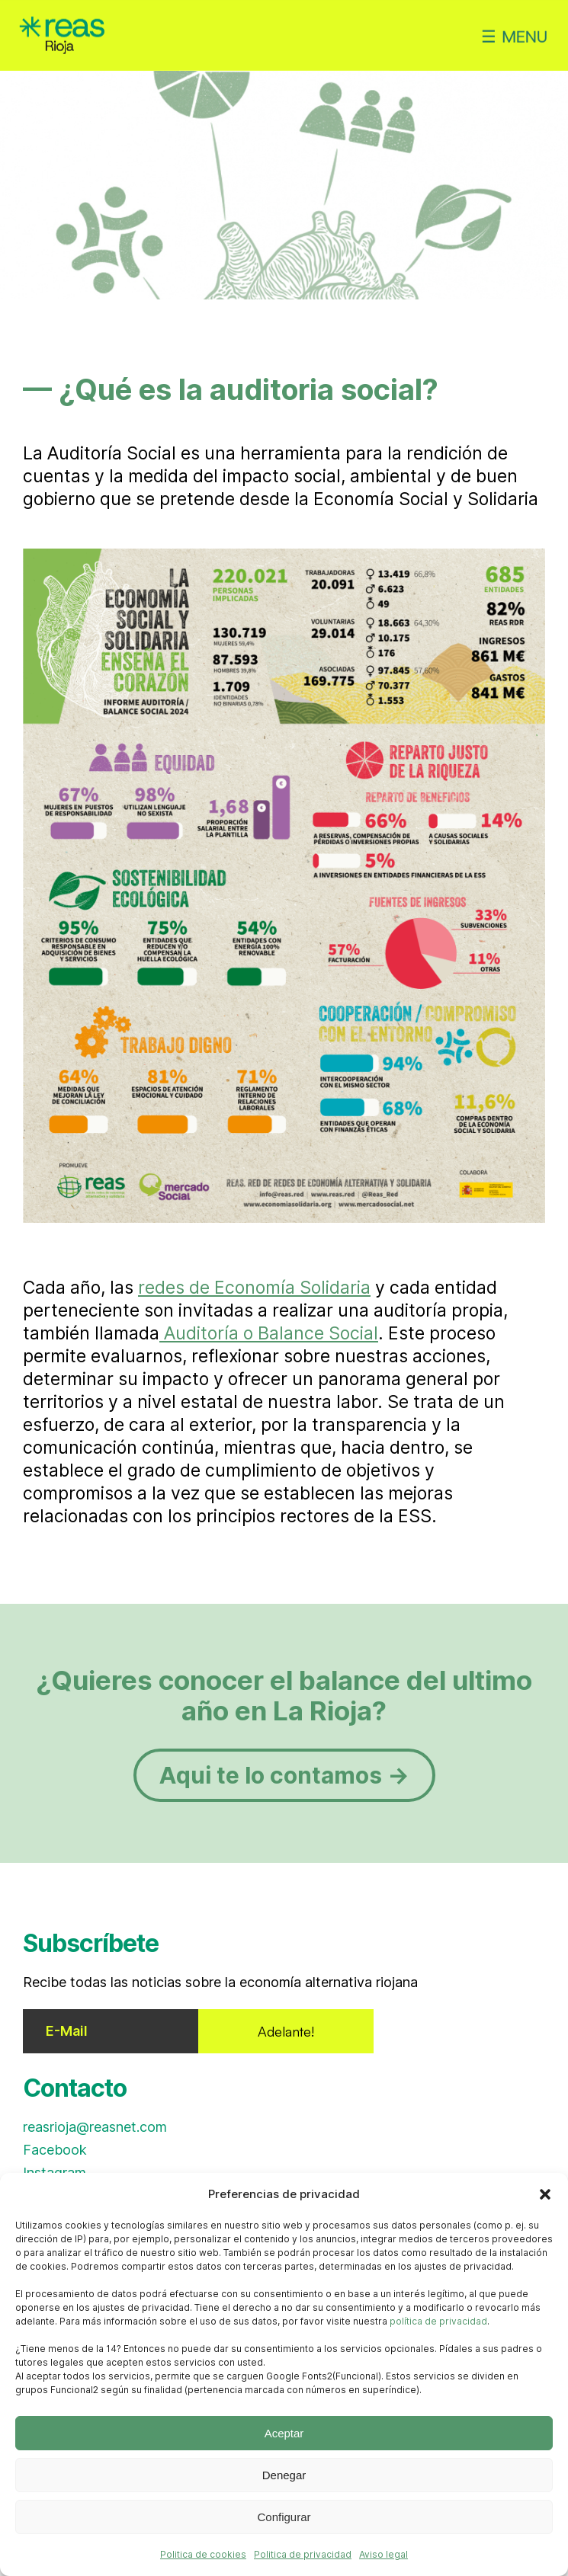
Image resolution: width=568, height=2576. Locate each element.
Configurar (283, 2516)
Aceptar (284, 2433)
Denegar (284, 2475)
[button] (545, 2194)
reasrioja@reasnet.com (95, 2127)
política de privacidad (438, 2321)
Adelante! (286, 2031)
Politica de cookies (203, 2554)
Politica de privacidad (302, 2554)
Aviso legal (383, 2554)
